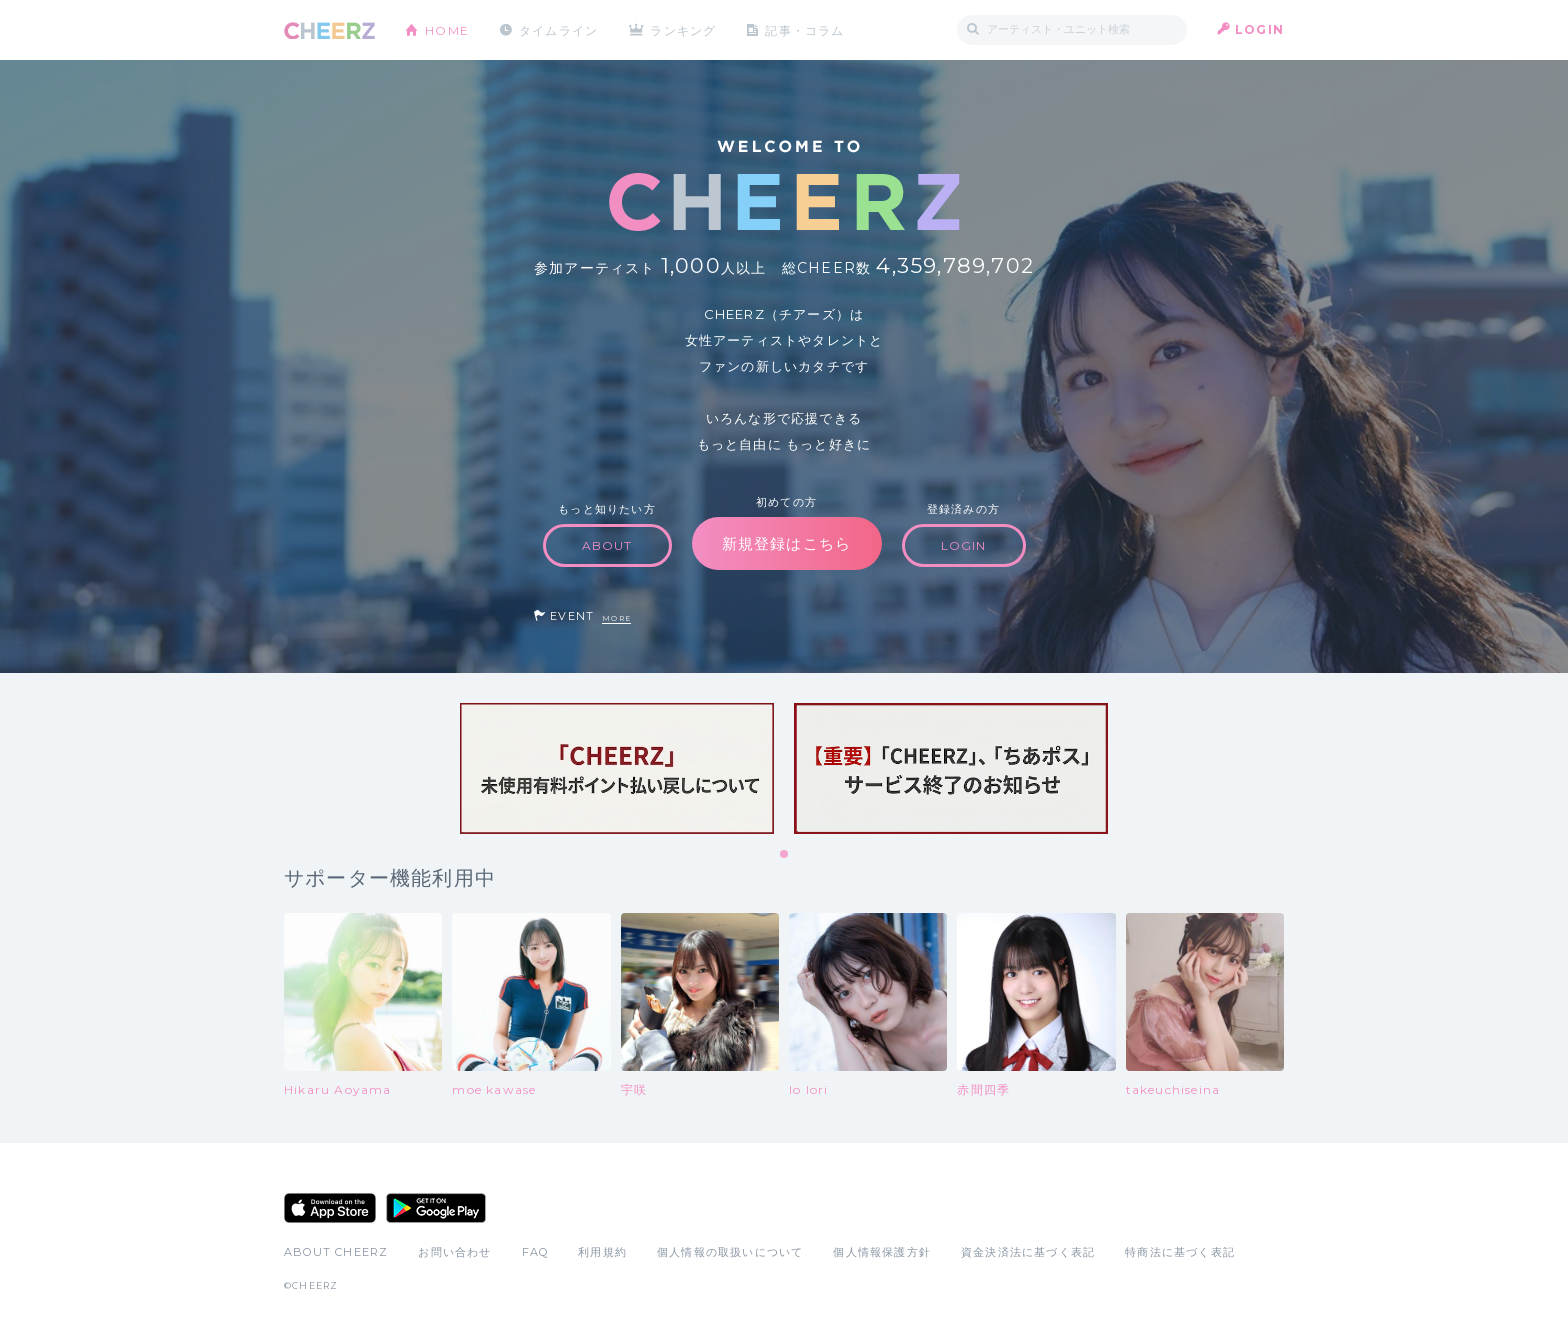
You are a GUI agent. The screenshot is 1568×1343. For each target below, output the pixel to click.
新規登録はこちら (787, 543)
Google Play (436, 1208)
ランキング (685, 29)
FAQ (535, 1252)
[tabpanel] (617, 768)
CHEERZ (329, 30)
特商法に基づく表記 (1180, 1252)
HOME (447, 29)
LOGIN (1259, 29)
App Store (330, 1208)
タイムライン (558, 29)
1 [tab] (785, 855)
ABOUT (607, 545)
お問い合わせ (454, 1252)
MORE (616, 618)
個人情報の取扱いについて (730, 1252)
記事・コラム (806, 29)
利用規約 (602, 1252)
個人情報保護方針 (882, 1252)
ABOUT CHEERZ (336, 1252)
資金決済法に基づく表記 (1028, 1252)
